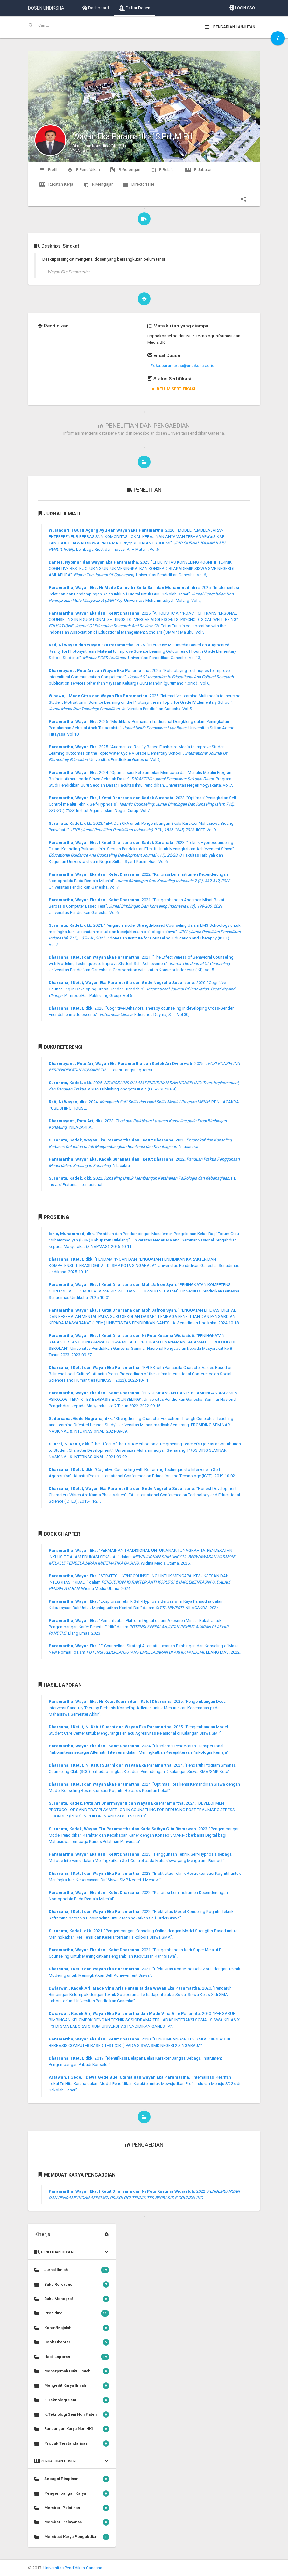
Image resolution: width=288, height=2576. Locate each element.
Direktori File (138, 184)
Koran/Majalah (71, 2328)
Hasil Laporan (71, 2357)
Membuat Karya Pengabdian (71, 2537)
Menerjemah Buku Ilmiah (71, 2371)
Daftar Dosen (134, 8)
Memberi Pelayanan (71, 2522)
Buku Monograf (71, 2299)
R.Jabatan (199, 169)
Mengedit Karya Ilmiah (71, 2385)
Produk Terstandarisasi (71, 2443)
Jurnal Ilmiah (71, 2270)
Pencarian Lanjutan (230, 27)
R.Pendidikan (83, 169)
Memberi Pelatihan (71, 2508)
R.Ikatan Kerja (56, 184)
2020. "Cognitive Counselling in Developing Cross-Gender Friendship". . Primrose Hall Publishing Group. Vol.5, (142, 989)
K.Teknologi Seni (71, 2400)
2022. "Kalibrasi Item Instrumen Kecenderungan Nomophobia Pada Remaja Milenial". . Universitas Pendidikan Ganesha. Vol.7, (140, 880)
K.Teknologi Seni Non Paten (71, 2414)
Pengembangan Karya (71, 2493)
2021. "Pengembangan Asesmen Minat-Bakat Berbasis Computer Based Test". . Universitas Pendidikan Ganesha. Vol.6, (136, 906)
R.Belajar (163, 169)
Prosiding (71, 2313)
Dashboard (95, 8)
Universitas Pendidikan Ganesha (72, 2567)
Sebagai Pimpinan (71, 2479)
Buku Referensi (71, 2284)
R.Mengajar (98, 184)
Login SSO (242, 8)
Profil (48, 169)
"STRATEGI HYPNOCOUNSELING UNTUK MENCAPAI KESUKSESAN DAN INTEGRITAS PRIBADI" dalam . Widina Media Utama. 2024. (139, 1582)
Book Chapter (71, 2342)
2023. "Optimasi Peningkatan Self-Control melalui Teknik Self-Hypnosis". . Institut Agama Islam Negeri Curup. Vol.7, (143, 804)
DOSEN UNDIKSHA (46, 8)
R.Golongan (125, 169)
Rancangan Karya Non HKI (71, 2429)
